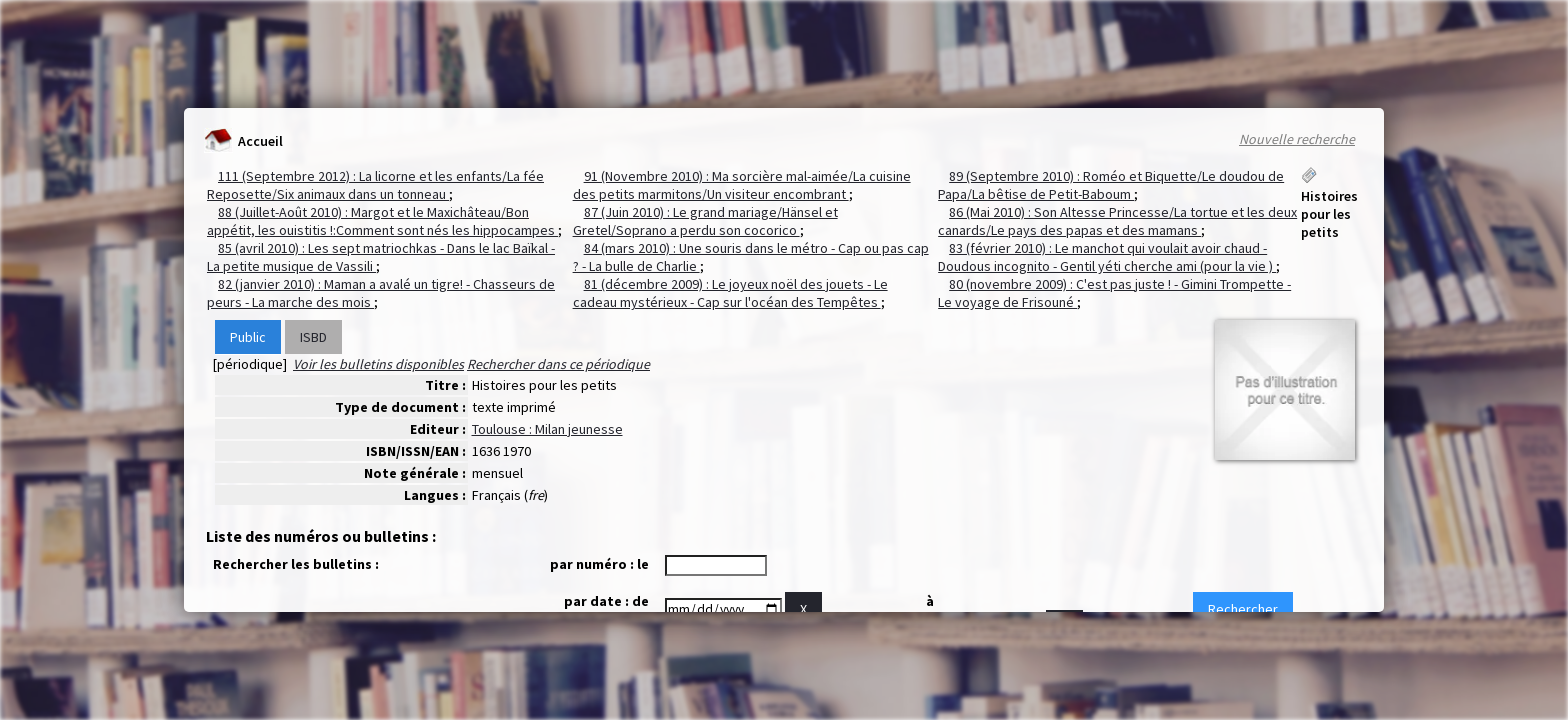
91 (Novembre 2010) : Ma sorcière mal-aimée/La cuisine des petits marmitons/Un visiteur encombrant (742, 185)
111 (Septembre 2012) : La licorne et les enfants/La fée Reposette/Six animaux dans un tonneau (375, 185)
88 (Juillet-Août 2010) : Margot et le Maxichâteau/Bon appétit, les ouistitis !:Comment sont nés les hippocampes (382, 221)
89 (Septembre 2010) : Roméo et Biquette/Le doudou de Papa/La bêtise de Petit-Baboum (1111, 185)
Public (248, 337)
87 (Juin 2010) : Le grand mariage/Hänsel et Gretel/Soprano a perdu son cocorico (705, 221)
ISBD (313, 337)
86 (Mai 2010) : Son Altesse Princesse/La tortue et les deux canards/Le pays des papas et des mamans (1117, 221)
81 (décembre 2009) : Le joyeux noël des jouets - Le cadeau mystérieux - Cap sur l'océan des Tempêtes (730, 293)
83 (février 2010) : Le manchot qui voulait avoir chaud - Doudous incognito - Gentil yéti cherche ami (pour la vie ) (1107, 257)
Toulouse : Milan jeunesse (547, 429)
